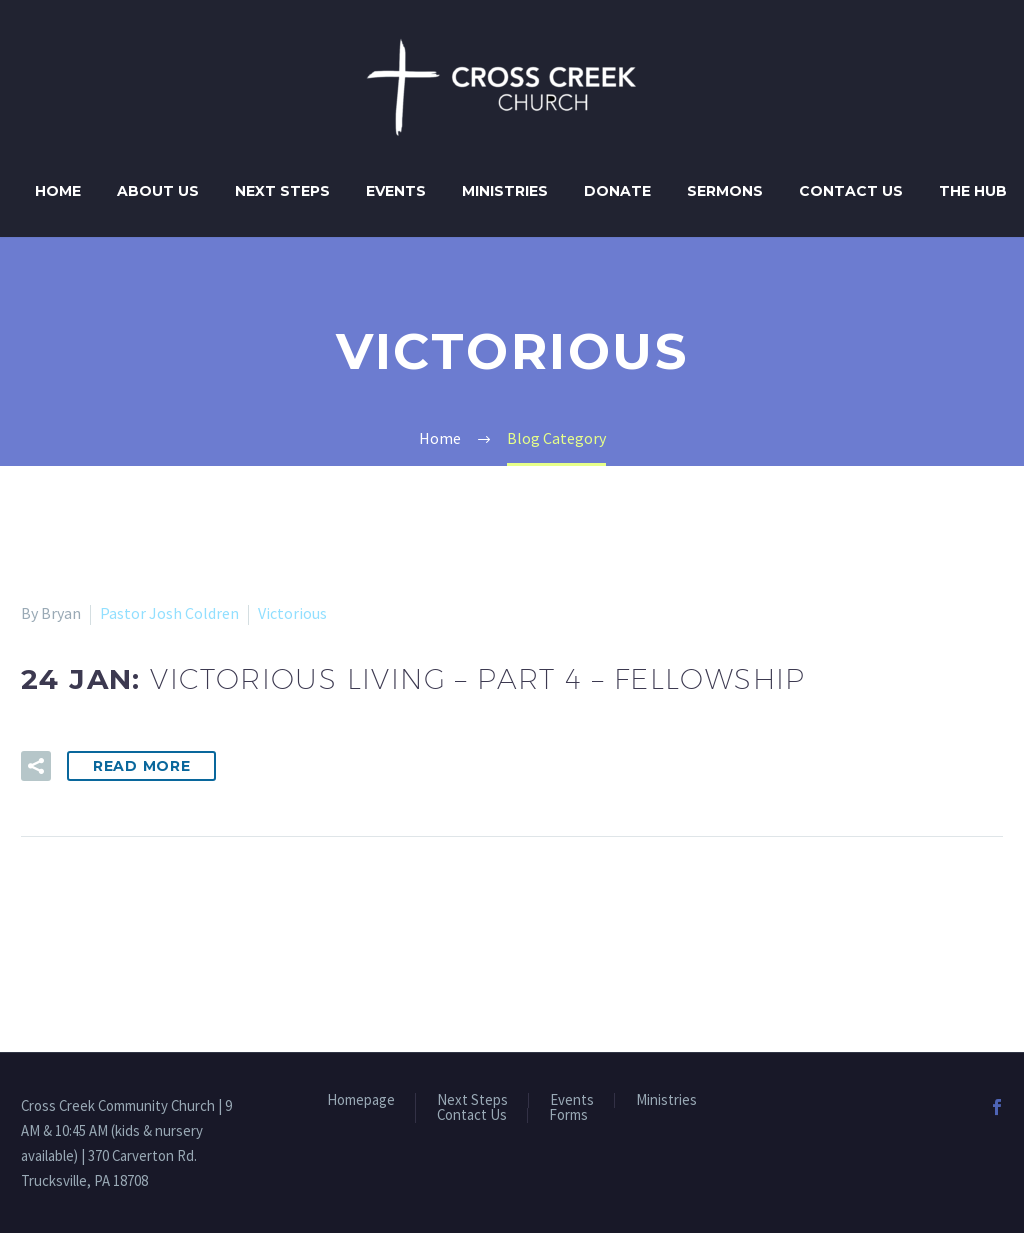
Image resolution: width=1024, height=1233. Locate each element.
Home (58, 191)
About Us (158, 191)
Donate (617, 191)
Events (396, 191)
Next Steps (282, 191)
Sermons (725, 191)
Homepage (361, 1100)
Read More (141, 766)
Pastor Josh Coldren (169, 613)
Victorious (292, 613)
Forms (568, 1115)
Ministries (505, 191)
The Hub (973, 191)
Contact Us (851, 191)
